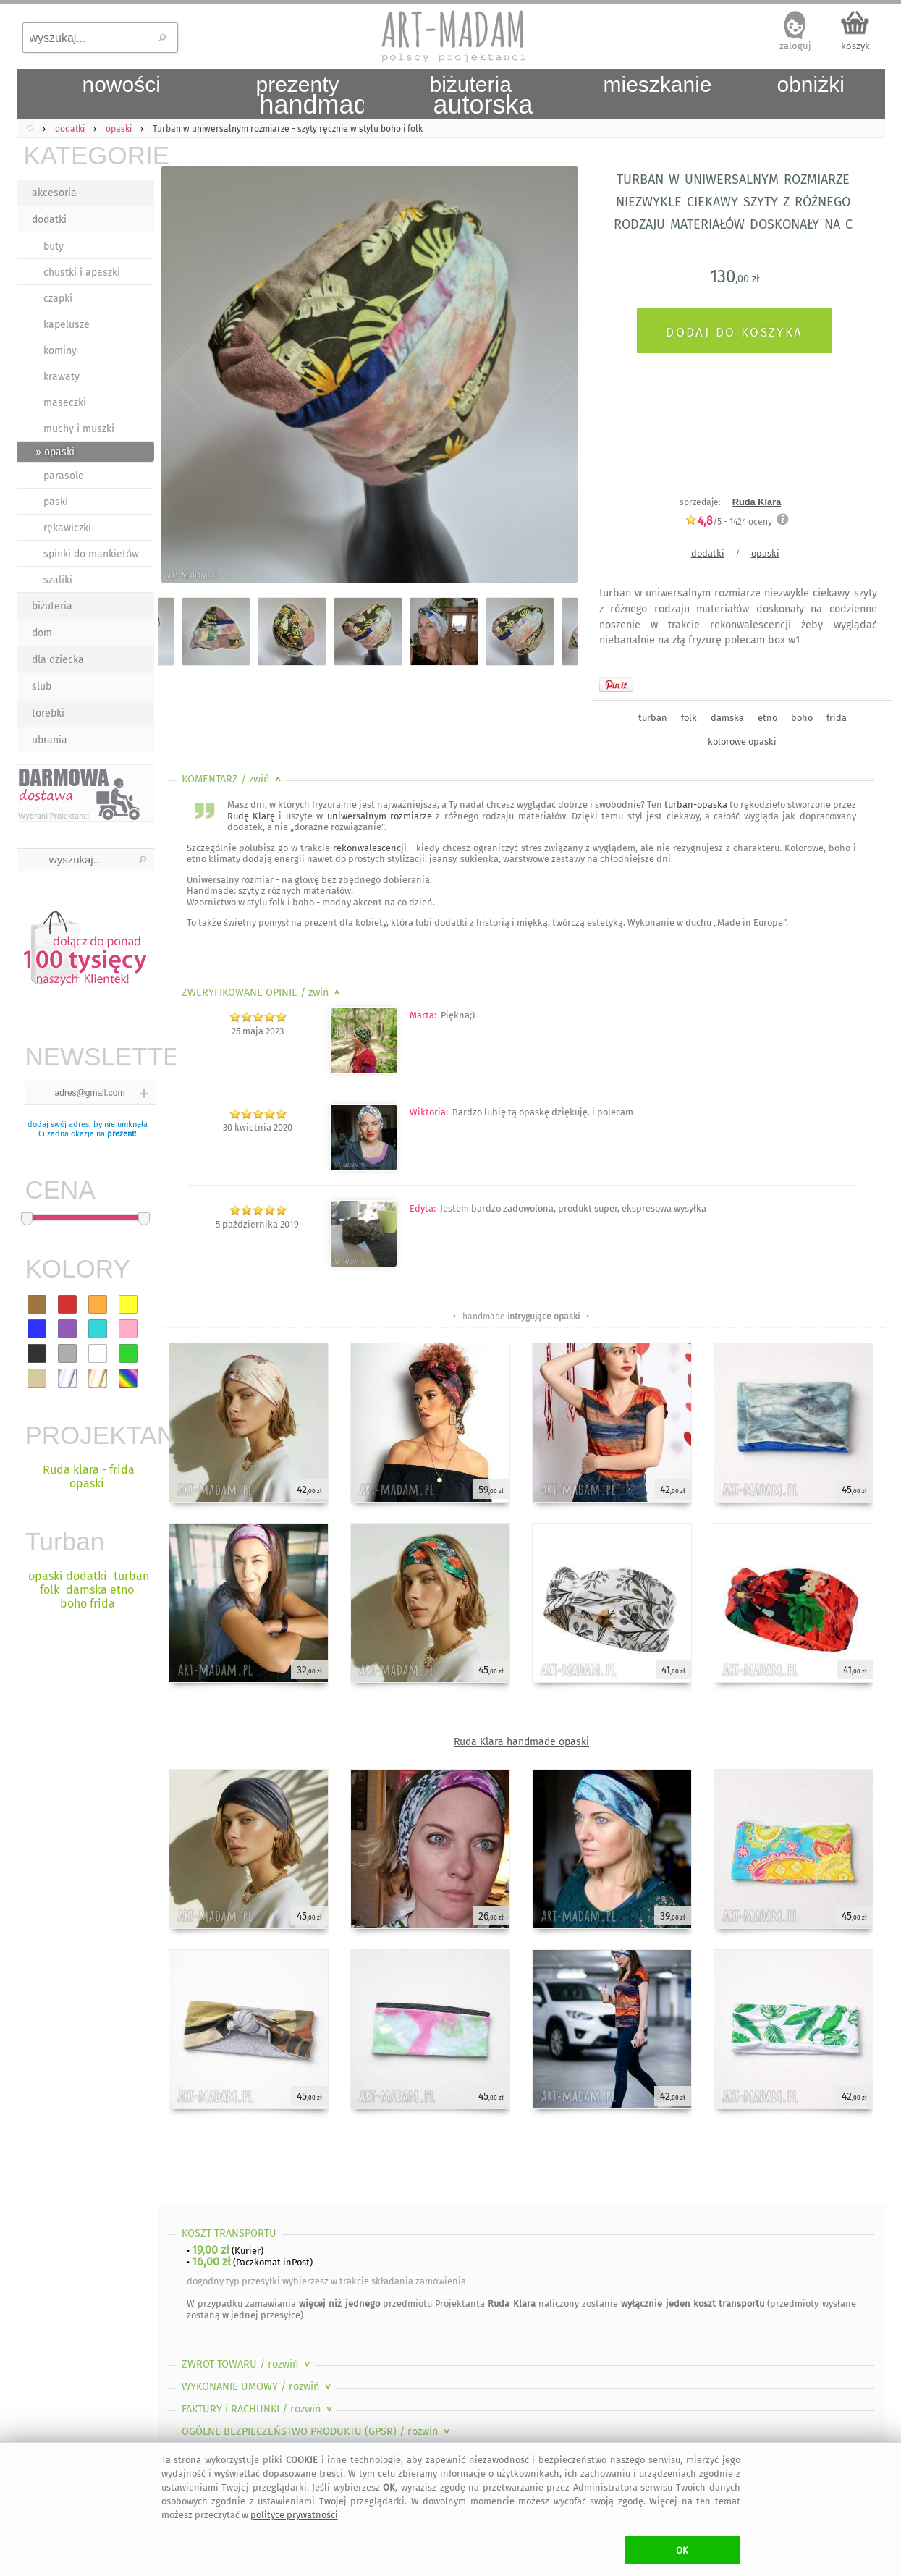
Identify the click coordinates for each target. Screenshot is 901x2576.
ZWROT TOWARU (247, 2364)
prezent (121, 1134)
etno (767, 717)
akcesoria (54, 193)
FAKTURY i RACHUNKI (258, 2409)
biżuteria (52, 606)
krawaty (61, 377)
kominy (60, 351)
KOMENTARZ (233, 779)
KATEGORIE (89, 155)
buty (53, 246)
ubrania (49, 740)
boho (802, 717)
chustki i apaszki (81, 272)
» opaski (55, 452)
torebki (48, 713)
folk (689, 717)
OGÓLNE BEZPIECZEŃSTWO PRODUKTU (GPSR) (317, 2431)
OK (682, 2550)
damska (727, 717)
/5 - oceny (728, 521)
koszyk (855, 46)
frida (836, 717)
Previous (181, 377)
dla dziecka (58, 660)
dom (42, 633)
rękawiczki (67, 528)
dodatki (49, 220)
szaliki (57, 580)
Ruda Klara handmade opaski (521, 1742)
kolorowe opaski (742, 741)
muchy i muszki (78, 429)
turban (652, 717)
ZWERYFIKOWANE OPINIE (262, 993)
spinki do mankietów (91, 554)
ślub (41, 686)
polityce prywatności (294, 2514)
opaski (765, 553)
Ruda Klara (757, 502)
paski (55, 502)
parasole (63, 476)
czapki (57, 298)
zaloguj (795, 46)
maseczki (64, 403)
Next (554, 377)
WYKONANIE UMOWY (258, 2387)
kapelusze (66, 324)
